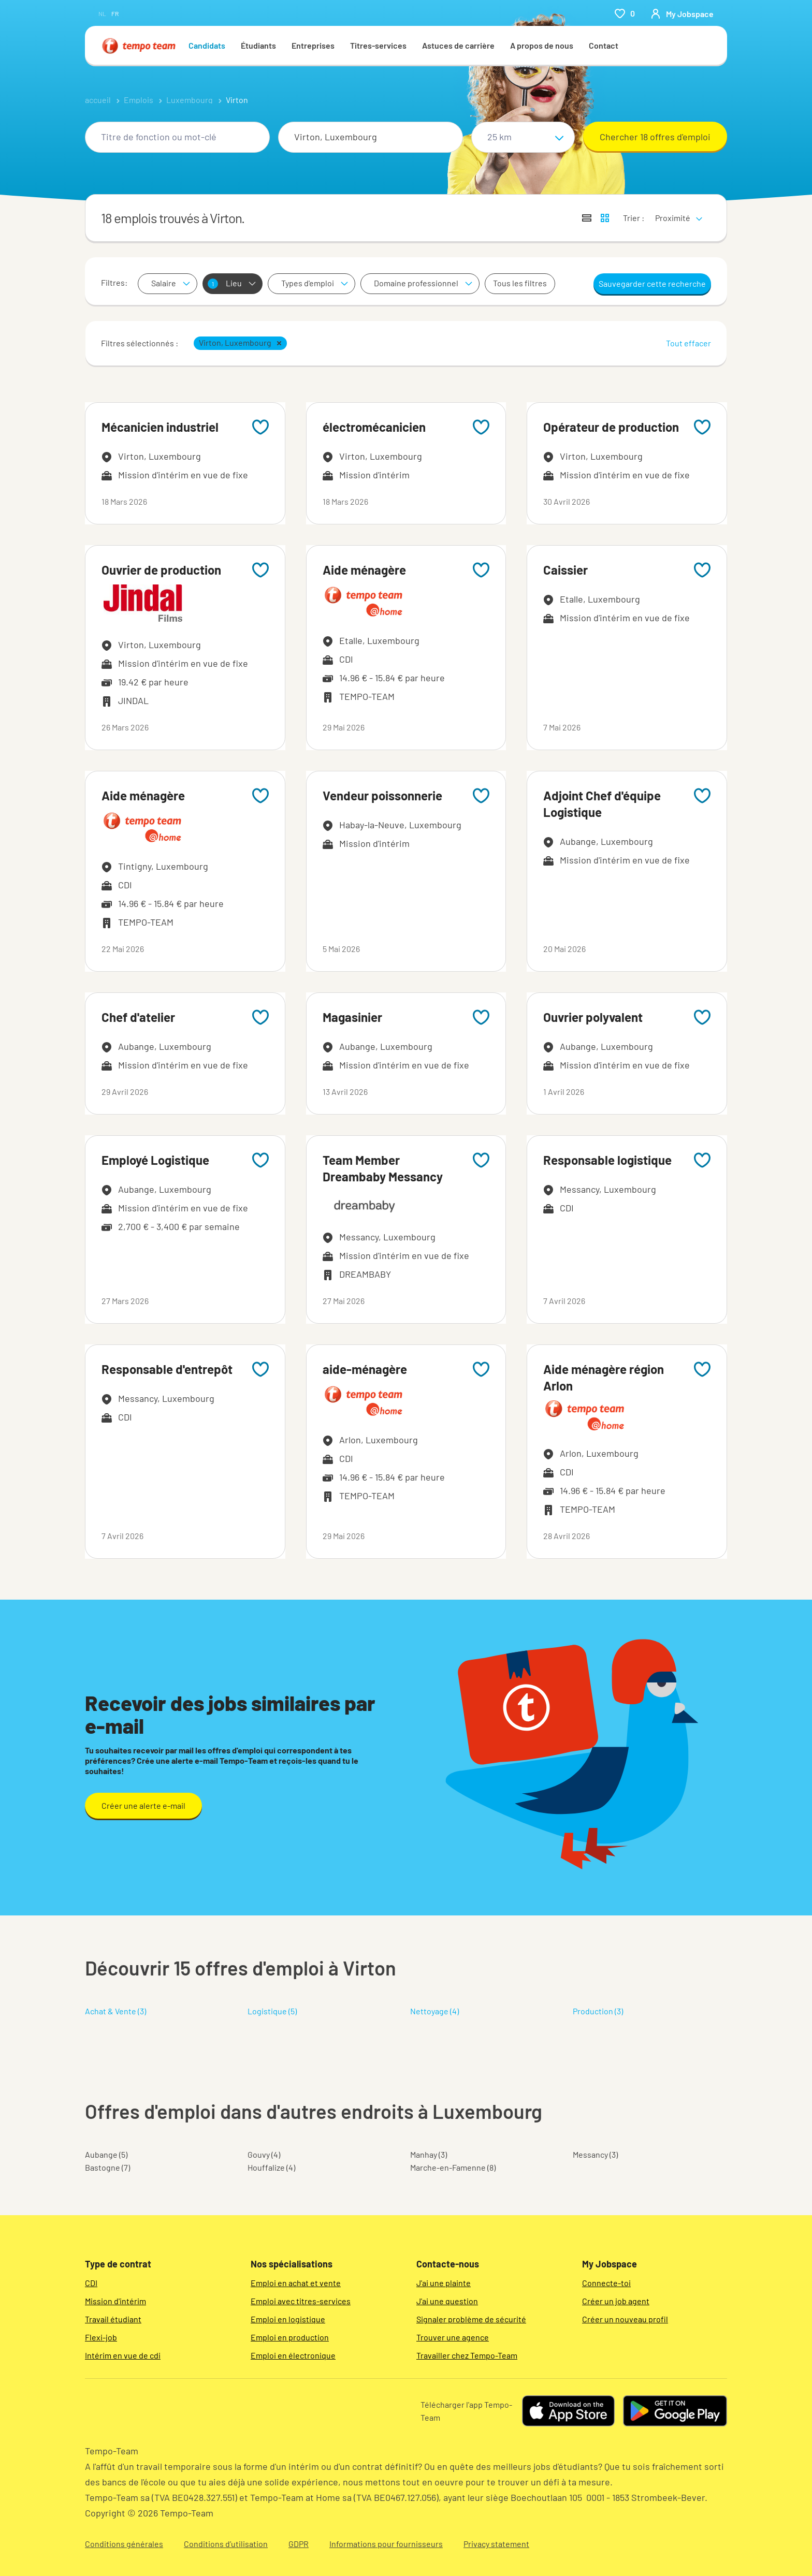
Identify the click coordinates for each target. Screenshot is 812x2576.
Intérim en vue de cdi (123, 2355)
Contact (603, 45)
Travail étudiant (113, 2319)
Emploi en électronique (293, 2355)
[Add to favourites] (260, 427)
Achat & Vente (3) (115, 2011)
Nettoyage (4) (434, 2011)
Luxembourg (189, 100)
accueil (98, 100)
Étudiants (258, 45)
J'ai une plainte (443, 2283)
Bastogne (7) (107, 2167)
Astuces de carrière (458, 45)
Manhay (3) (428, 2154)
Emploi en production (290, 2337)
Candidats (207, 45)
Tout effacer (688, 343)
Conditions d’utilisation (226, 2544)
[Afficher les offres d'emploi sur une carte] (605, 218)
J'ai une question (447, 2301)
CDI (91, 2283)
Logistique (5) (272, 2011)
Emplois (138, 100)
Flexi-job (101, 2337)
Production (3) (598, 2011)
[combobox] (177, 137)
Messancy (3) (595, 2154)
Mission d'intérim (115, 2301)
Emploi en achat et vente (296, 2283)
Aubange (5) (106, 2154)
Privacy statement (496, 2544)
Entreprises (313, 45)
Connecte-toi (606, 2283)
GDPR (298, 2544)
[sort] (677, 211)
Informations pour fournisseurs (386, 2544)
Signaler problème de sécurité (471, 2319)
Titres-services (378, 45)
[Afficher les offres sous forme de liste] (587, 218)
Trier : (633, 218)
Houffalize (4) (271, 2167)
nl (102, 13)
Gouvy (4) (264, 2154)
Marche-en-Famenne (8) (453, 2167)
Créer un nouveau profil (625, 2319)
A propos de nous (541, 45)
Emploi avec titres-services (301, 2301)
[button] (279, 343)
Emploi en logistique (288, 2319)
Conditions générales (124, 2544)
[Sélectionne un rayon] (523, 137)
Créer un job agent (615, 2301)
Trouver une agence (452, 2337)
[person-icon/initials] (682, 13)
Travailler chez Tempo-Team (466, 2355)
